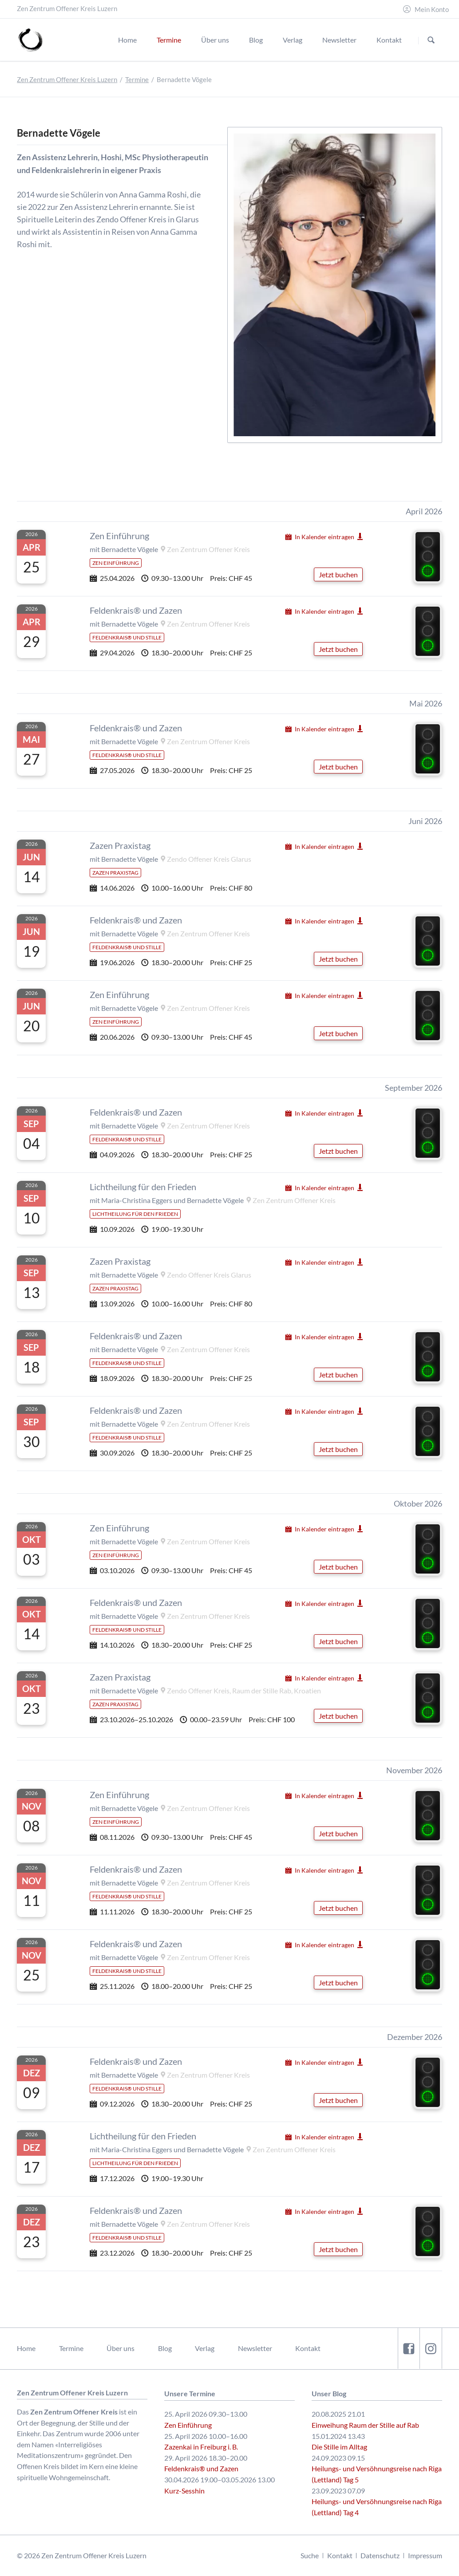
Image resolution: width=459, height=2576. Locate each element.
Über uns (121, 2348)
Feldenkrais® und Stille (127, 637)
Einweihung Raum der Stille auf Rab (365, 2425)
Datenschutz (380, 2555)
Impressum (425, 2555)
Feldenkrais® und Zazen (136, 610)
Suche (310, 2555)
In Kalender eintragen (324, 536)
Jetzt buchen (338, 574)
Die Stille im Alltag (339, 2446)
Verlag (204, 2348)
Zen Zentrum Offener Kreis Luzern (67, 79)
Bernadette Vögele (129, 549)
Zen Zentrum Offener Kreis (208, 549)
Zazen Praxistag (120, 845)
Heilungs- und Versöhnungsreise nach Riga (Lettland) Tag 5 (377, 2474)
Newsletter (255, 2348)
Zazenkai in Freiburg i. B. (201, 2446)
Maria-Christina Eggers (136, 1200)
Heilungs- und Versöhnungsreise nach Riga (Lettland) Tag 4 (377, 2507)
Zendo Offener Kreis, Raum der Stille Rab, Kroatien (244, 1690)
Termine (137, 79)
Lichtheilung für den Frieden (143, 1186)
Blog (165, 2348)
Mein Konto (432, 9)
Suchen (431, 40)
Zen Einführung (119, 535)
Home (26, 2348)
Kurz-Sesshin (184, 2490)
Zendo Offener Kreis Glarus (209, 859)
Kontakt (308, 2348)
